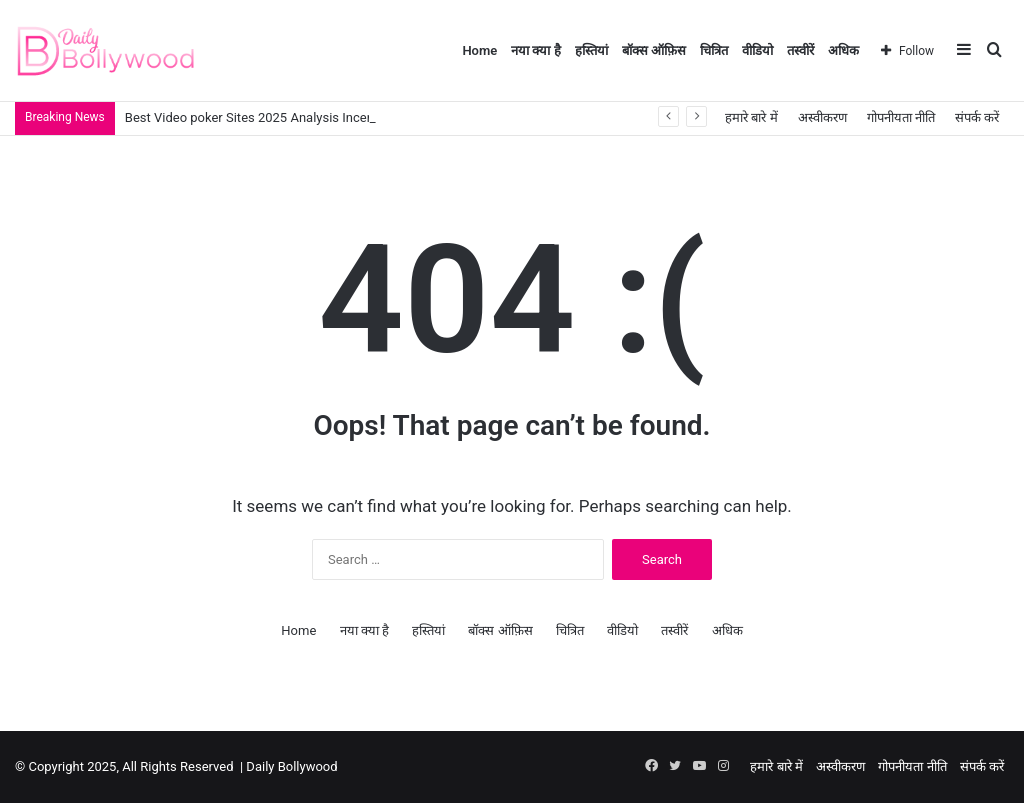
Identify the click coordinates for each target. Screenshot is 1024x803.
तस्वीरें (800, 50)
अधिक (843, 50)
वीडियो (757, 50)
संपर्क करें (977, 117)
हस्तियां (591, 50)
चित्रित (714, 50)
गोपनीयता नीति (901, 117)
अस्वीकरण (822, 117)
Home (479, 50)
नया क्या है (535, 50)
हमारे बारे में (751, 117)
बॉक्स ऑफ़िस (654, 50)
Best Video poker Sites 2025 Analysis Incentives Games (285, 117)
